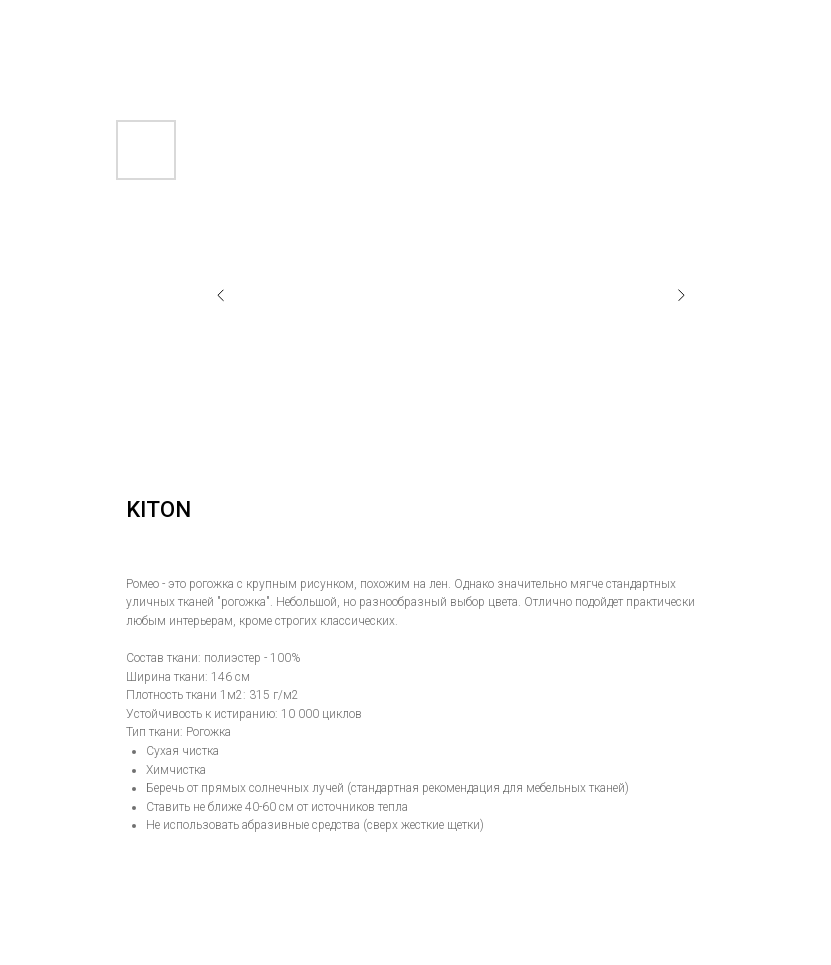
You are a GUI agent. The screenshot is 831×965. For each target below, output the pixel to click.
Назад (53, 29)
